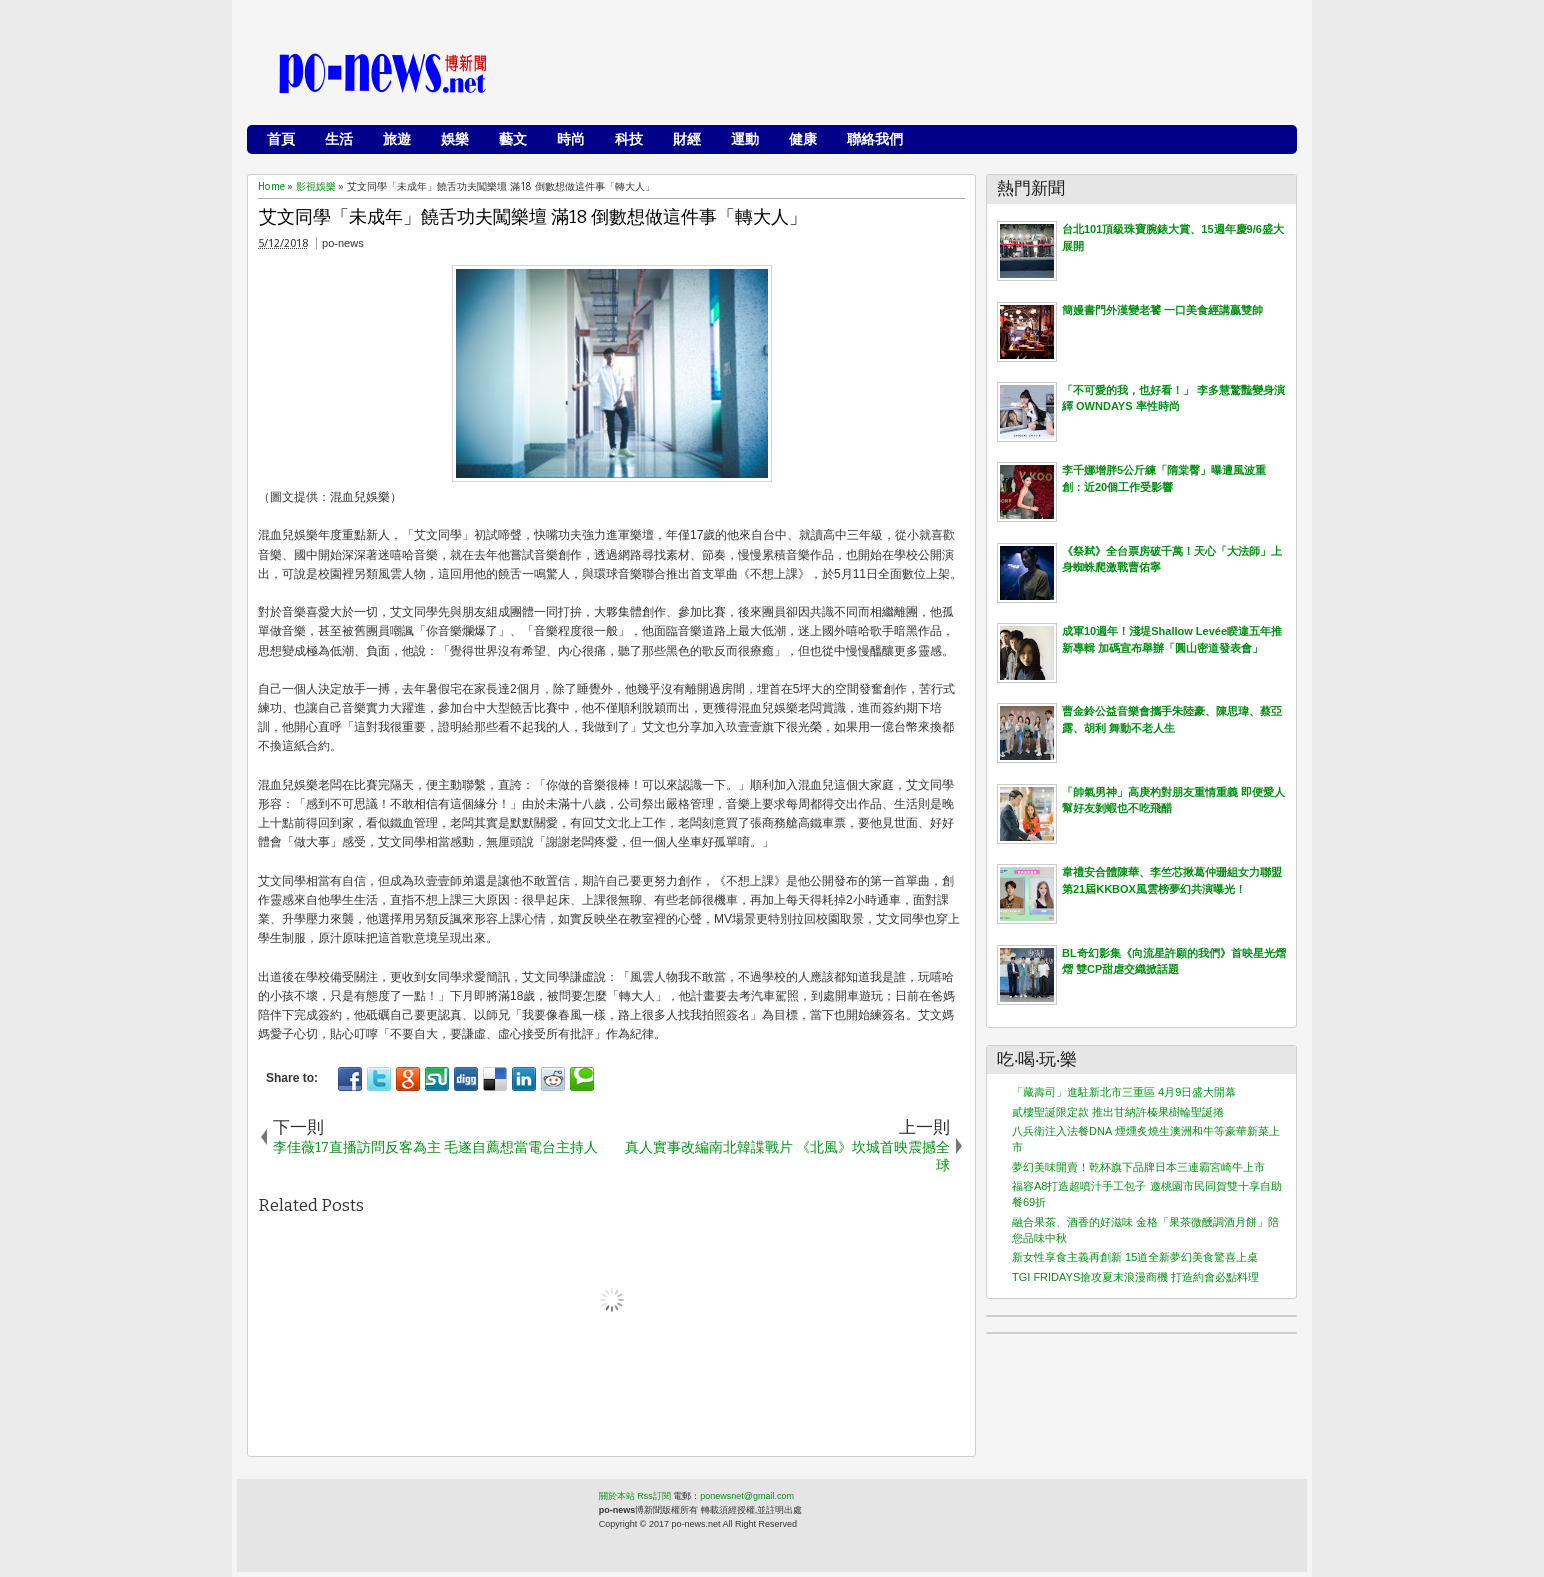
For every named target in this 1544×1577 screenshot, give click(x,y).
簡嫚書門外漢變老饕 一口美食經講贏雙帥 (1162, 310)
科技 (629, 139)
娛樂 (455, 139)
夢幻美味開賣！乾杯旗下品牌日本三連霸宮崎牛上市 (1138, 1167)
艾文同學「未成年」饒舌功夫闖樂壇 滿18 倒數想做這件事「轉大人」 (533, 217)
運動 (745, 139)
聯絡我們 (875, 139)
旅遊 (397, 139)
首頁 (281, 139)
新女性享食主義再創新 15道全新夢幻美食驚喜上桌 (1135, 1257)
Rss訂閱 (654, 1496)
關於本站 (617, 1496)
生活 (339, 139)
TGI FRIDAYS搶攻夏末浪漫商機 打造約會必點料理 (1135, 1277)
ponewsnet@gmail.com (747, 1496)
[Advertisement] (923, 75)
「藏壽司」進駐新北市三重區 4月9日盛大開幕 (1124, 1092)
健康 (803, 139)
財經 (687, 139)
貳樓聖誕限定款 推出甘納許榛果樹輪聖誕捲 (1118, 1112)
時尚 (571, 139)
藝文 (513, 139)
